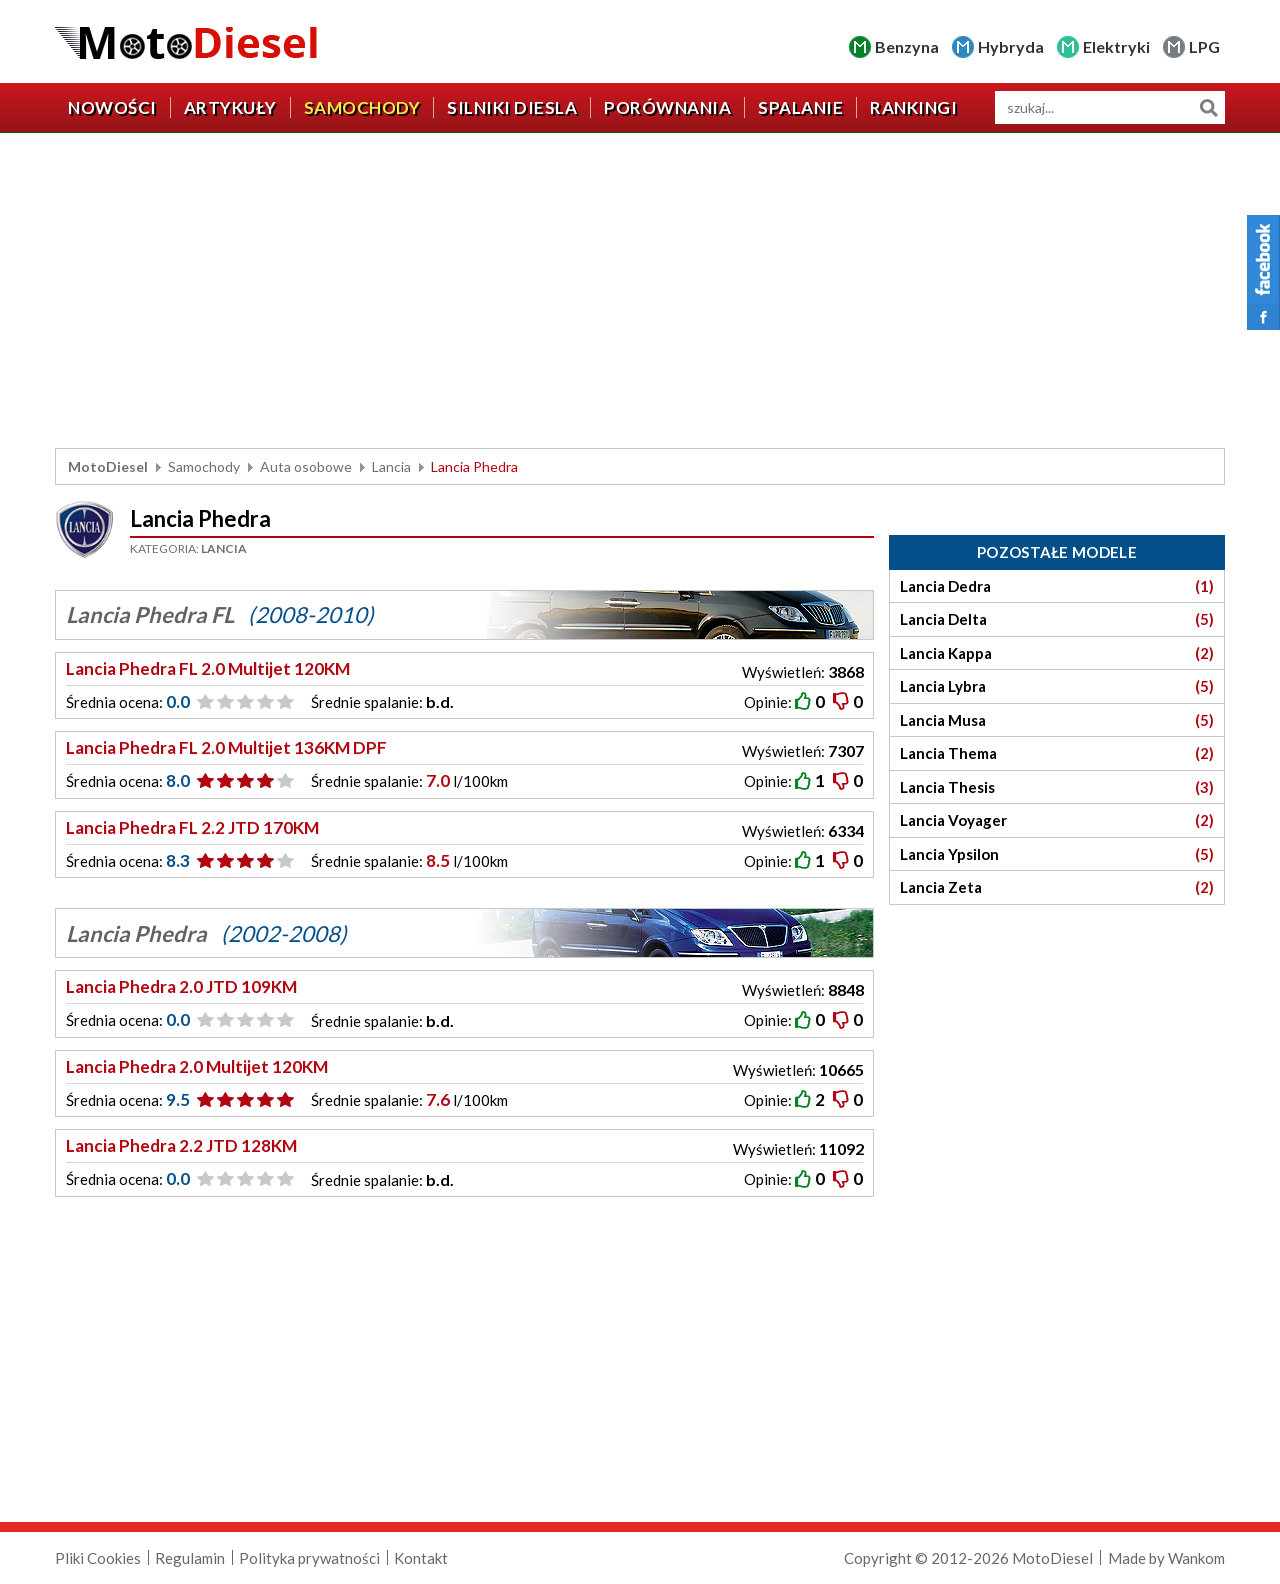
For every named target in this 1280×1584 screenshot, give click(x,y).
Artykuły (230, 107)
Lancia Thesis (1057, 787)
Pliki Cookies (98, 1558)
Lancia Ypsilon (1057, 854)
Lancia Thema (1057, 753)
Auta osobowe (306, 466)
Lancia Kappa (1057, 653)
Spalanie (800, 107)
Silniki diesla (512, 107)
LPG (1204, 46)
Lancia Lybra (1057, 686)
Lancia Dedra (1057, 586)
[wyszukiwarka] (1110, 107)
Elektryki (1116, 46)
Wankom (1196, 1558)
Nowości (112, 107)
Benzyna (907, 46)
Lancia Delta (1057, 619)
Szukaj (1208, 107)
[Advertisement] (640, 293)
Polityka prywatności (309, 1558)
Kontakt (421, 1558)
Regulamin (190, 1558)
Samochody (362, 107)
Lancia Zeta (1057, 887)
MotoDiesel (108, 466)
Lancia (391, 466)
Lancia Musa (1057, 720)
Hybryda (1011, 46)
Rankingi (913, 107)
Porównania (667, 107)
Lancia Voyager (1057, 820)
